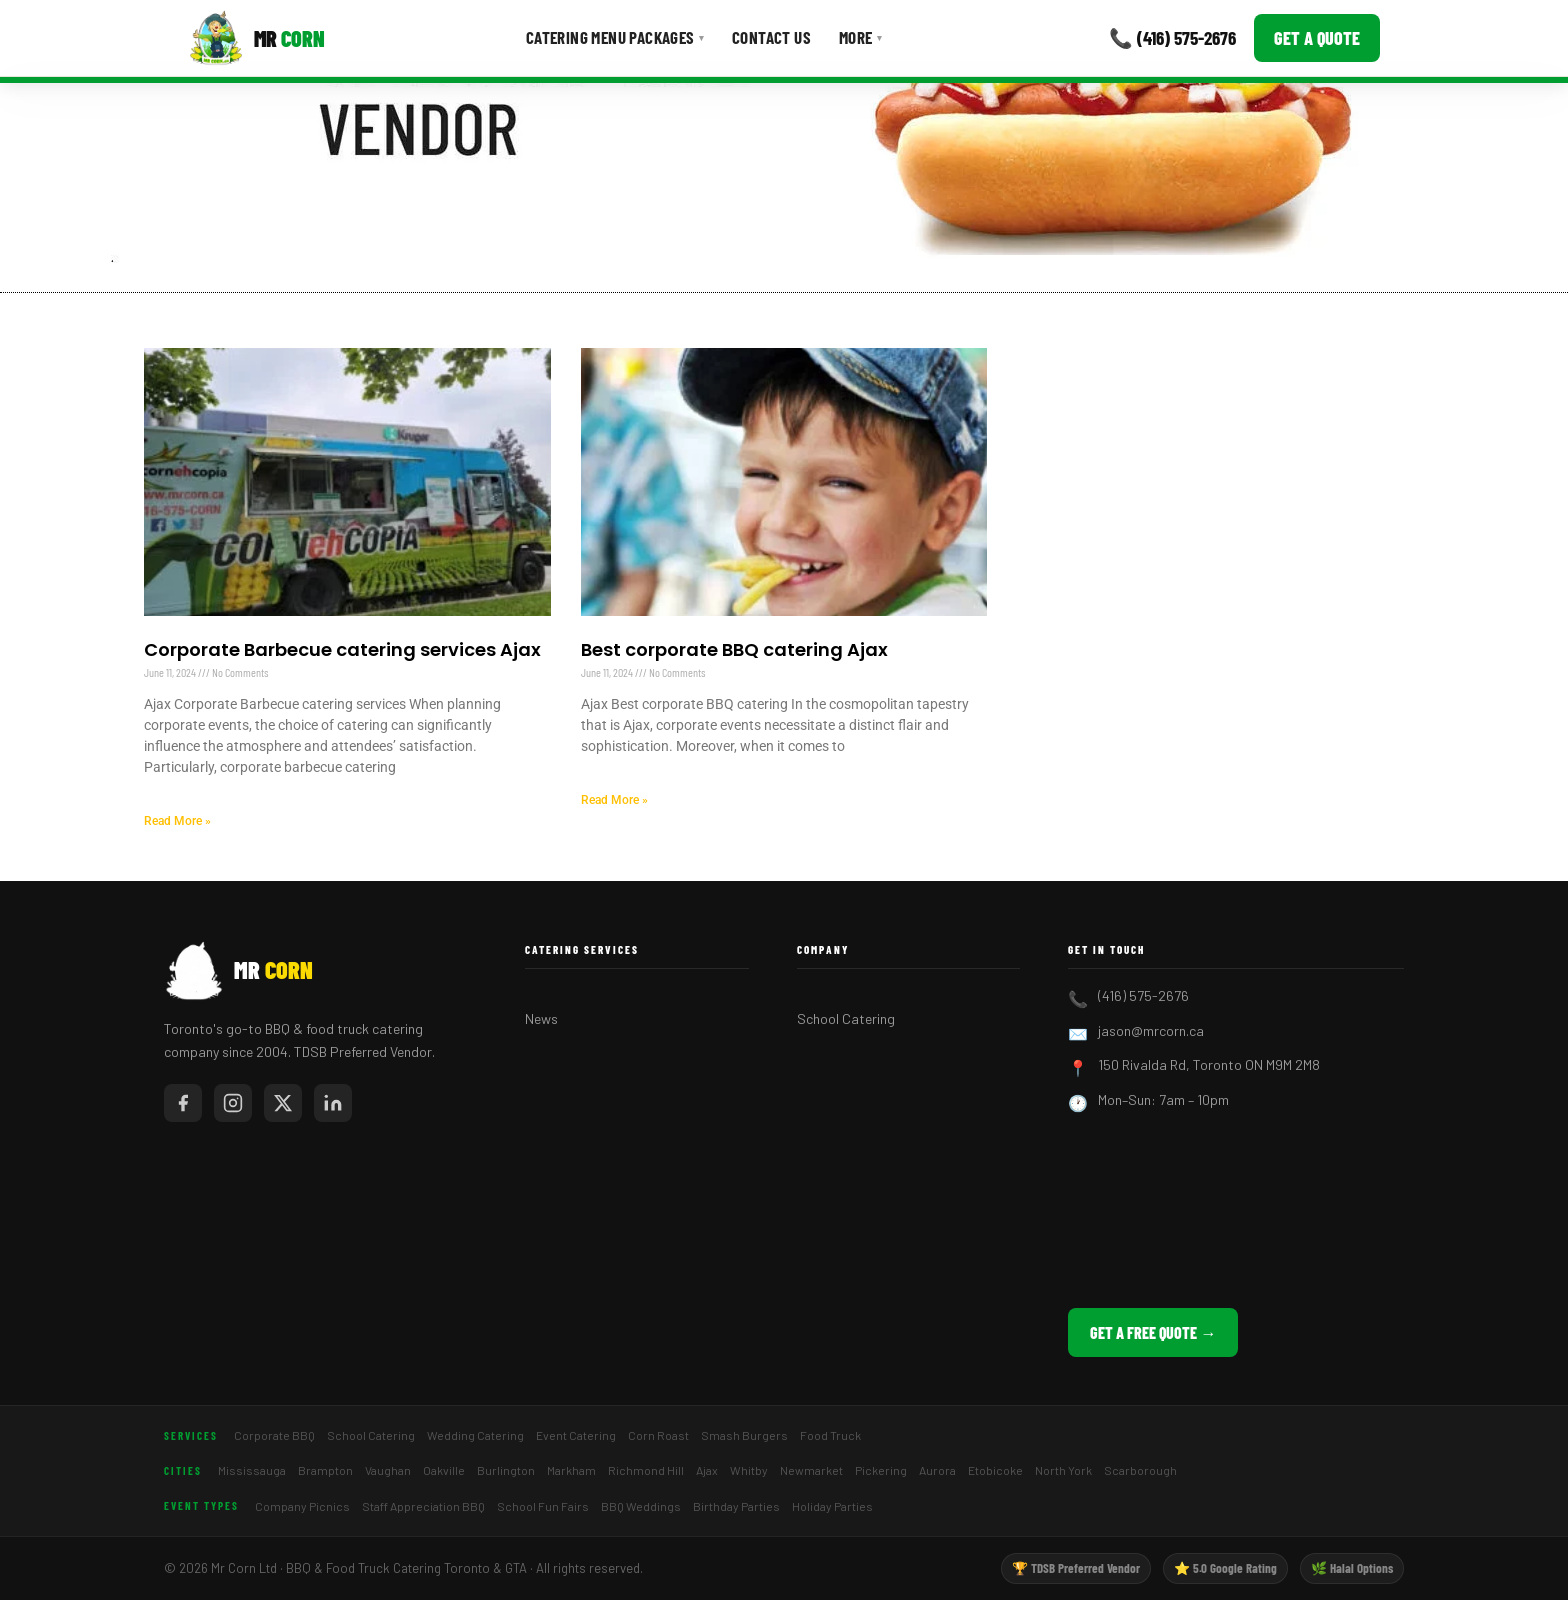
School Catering (846, 1018)
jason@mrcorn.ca (1151, 1030)
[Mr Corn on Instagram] (233, 1103)
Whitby (749, 1470)
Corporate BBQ (274, 1435)
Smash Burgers (744, 1435)
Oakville (444, 1470)
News (541, 1018)
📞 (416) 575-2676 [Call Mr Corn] (1172, 37)
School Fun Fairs (543, 1506)
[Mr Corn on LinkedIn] (333, 1103)
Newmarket (811, 1470)
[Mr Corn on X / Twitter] (283, 1103)
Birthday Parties (736, 1506)
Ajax (707, 1470)
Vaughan (388, 1470)
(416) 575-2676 (1143, 995)
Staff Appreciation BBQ (423, 1506)
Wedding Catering (475, 1435)
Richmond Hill (646, 1470)
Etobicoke (995, 1470)
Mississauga (252, 1470)
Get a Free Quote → (1153, 1332)
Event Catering (576, 1435)
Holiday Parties (832, 1506)
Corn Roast (658, 1435)
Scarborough (1140, 1470)
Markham (571, 1470)
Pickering (881, 1470)
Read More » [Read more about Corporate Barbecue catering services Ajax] (177, 821)
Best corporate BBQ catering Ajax (734, 649)
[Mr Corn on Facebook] (183, 1103)
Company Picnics (302, 1506)
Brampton (325, 1470)
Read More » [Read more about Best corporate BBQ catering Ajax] (614, 800)
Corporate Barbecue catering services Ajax (342, 649)
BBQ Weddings (641, 1506)
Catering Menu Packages (615, 37)
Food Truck (830, 1435)
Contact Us (771, 37)
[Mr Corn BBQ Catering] (256, 38)
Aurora (937, 1470)
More (860, 37)
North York (1063, 1470)
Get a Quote (1317, 38)
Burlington (506, 1470)
